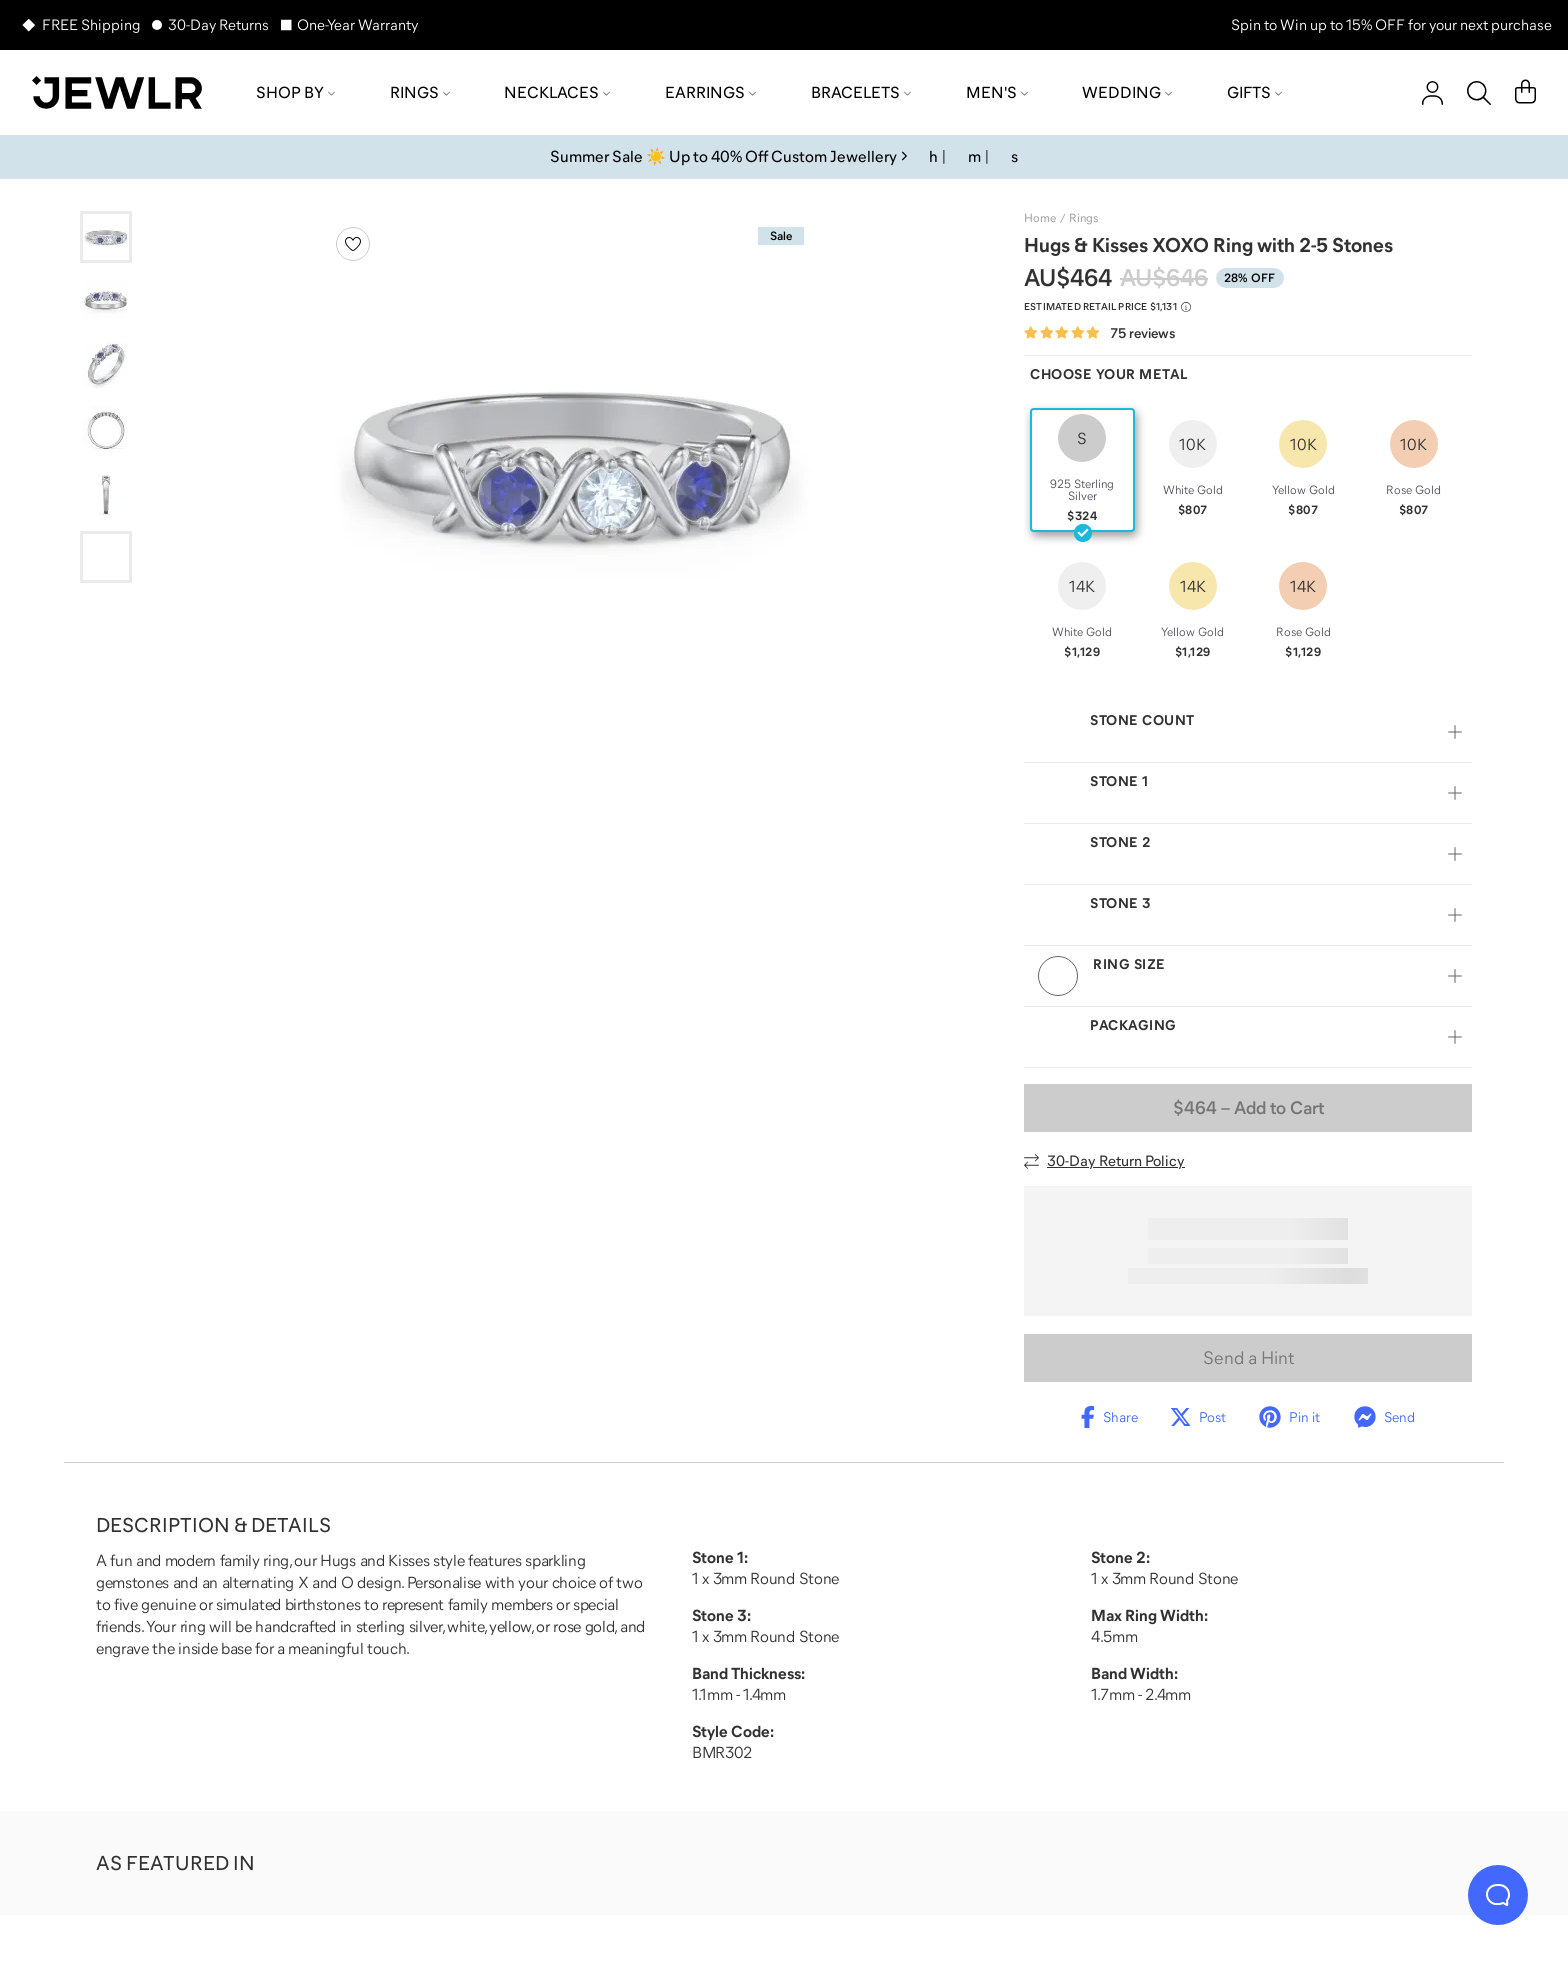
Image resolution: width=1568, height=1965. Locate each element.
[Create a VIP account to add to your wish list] (353, 244)
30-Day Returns (218, 24)
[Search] (1479, 93)
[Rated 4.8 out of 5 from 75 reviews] (1099, 333)
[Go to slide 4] (106, 429)
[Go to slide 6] (106, 557)
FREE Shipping (91, 24)
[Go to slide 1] (106, 237)
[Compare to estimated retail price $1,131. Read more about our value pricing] (1107, 307)
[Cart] (1525, 93)
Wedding (1127, 92)
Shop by (295, 92)
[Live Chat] (1498, 1895)
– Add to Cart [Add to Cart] (1248, 1108)
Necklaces (557, 92)
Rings (420, 92)
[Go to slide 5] (106, 493)
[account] (1432, 93)
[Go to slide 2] (106, 301)
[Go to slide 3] (106, 365)
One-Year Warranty (357, 24)
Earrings (710, 92)
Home (1040, 218)
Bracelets (861, 92)
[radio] (1082, 470)
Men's (997, 92)
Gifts (1254, 92)
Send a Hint (1248, 1358)
